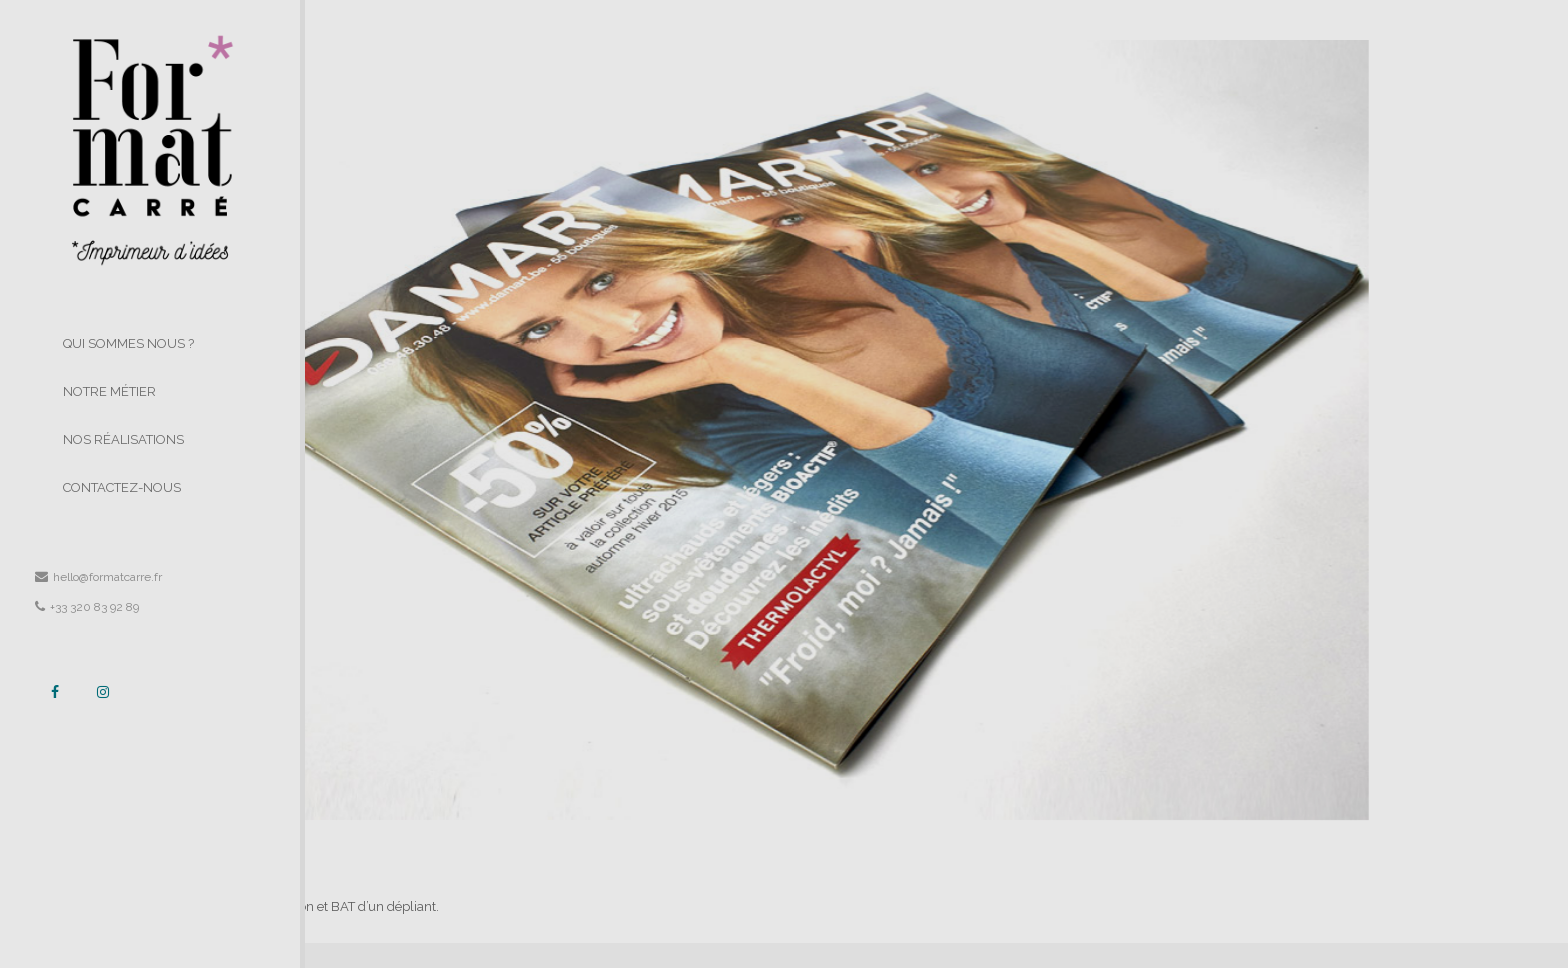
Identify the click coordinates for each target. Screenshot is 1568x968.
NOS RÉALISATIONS (123, 439)
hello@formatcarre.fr (98, 577)
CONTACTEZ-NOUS (122, 487)
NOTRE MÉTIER (109, 391)
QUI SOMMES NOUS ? (128, 343)
